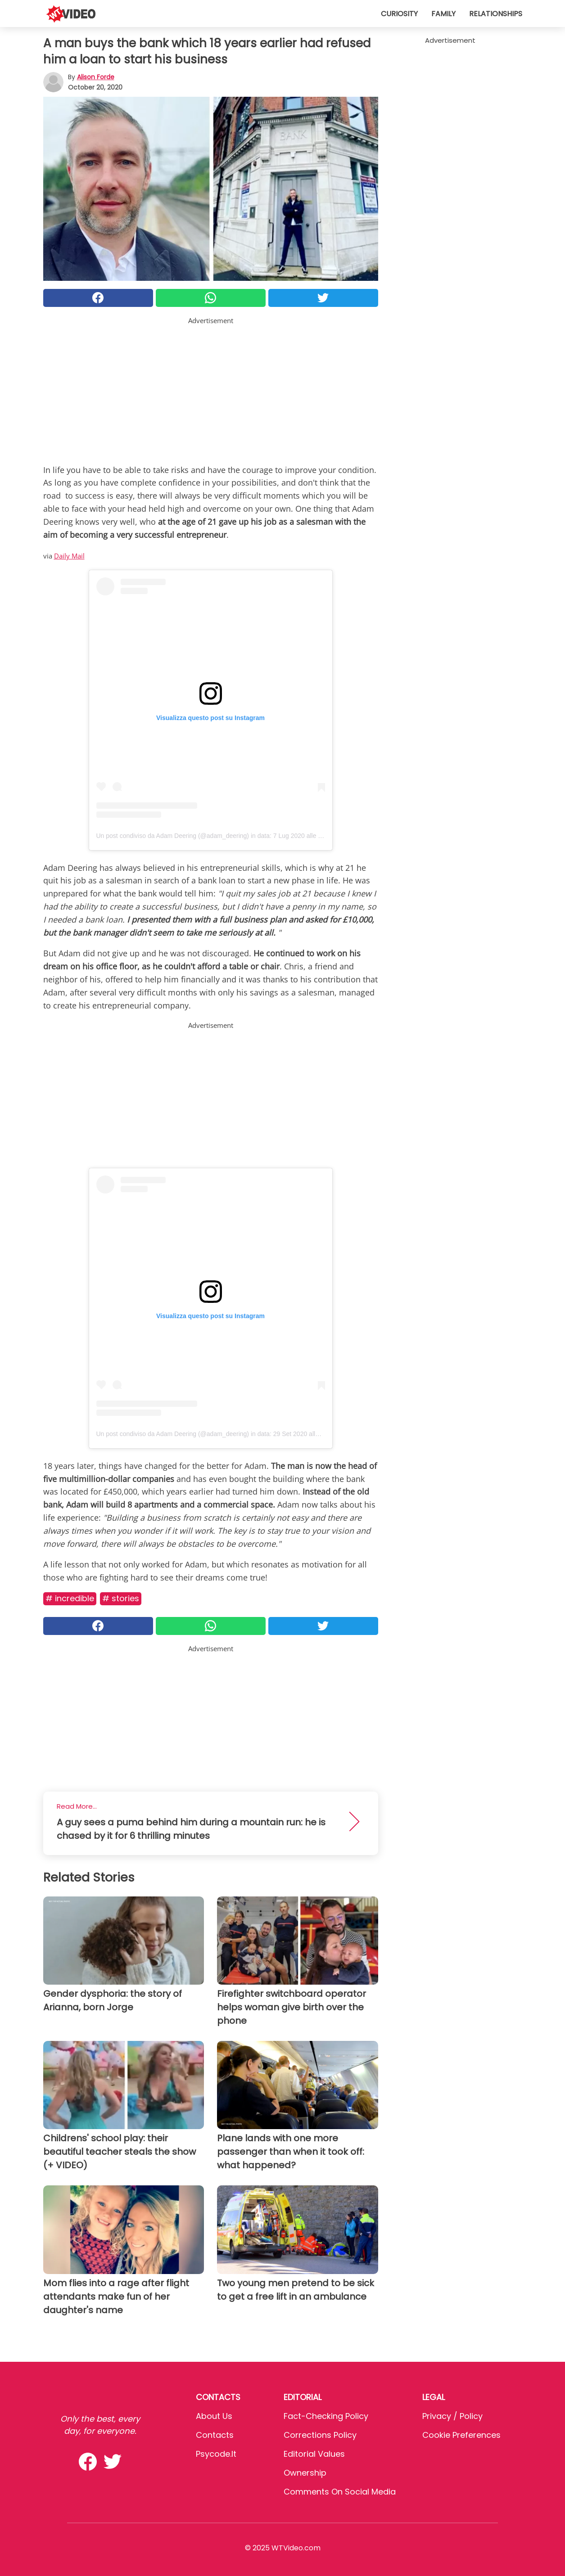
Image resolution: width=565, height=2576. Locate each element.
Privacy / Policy (452, 2416)
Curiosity (399, 14)
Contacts (215, 2435)
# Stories (120, 1598)
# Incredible (69, 1598)
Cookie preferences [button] (461, 2435)
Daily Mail (69, 555)
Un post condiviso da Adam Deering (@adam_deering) (172, 835)
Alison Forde (95, 76)
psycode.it (216, 2453)
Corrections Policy (320, 2435)
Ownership (305, 2472)
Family (443, 14)
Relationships (495, 14)
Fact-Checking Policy (326, 2416)
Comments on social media (340, 2491)
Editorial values (314, 2453)
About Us (214, 2416)
